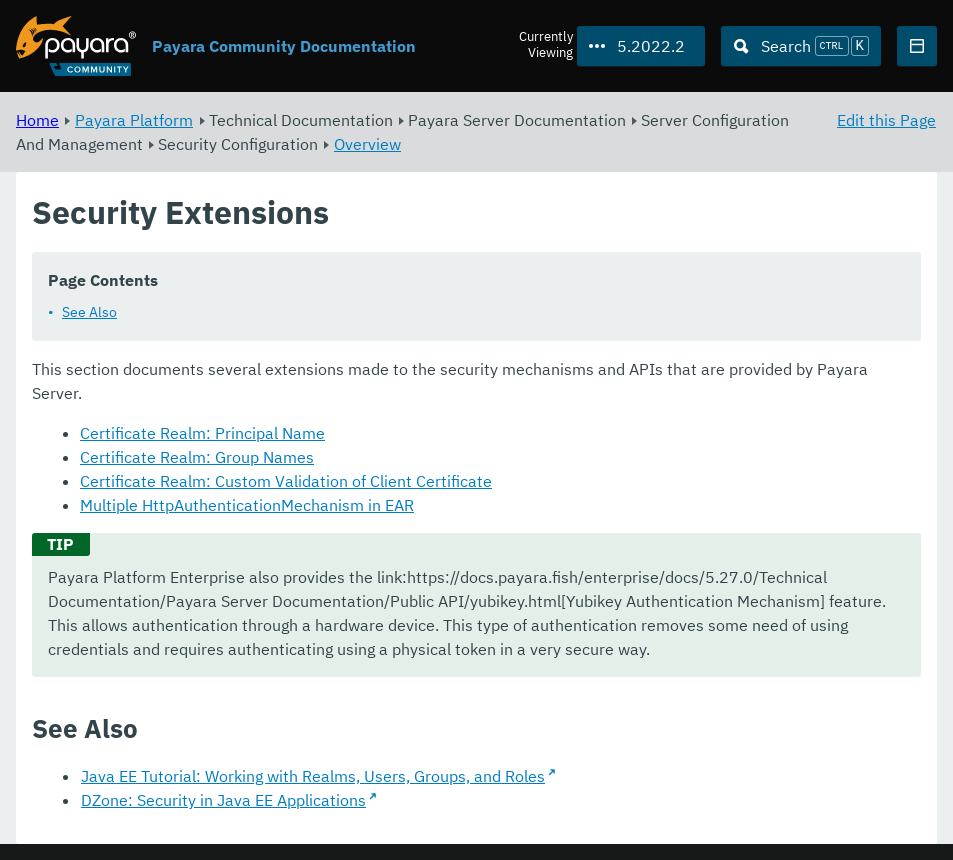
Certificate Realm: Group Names (197, 457)
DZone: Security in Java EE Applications (223, 800)
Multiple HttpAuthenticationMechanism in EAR (247, 505)
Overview (367, 144)
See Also (89, 312)
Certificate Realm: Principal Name (202, 433)
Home (37, 120)
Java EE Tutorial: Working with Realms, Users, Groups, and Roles (313, 776)
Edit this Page (886, 120)
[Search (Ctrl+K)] (801, 46)
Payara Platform (134, 120)
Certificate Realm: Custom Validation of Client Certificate (286, 481)
